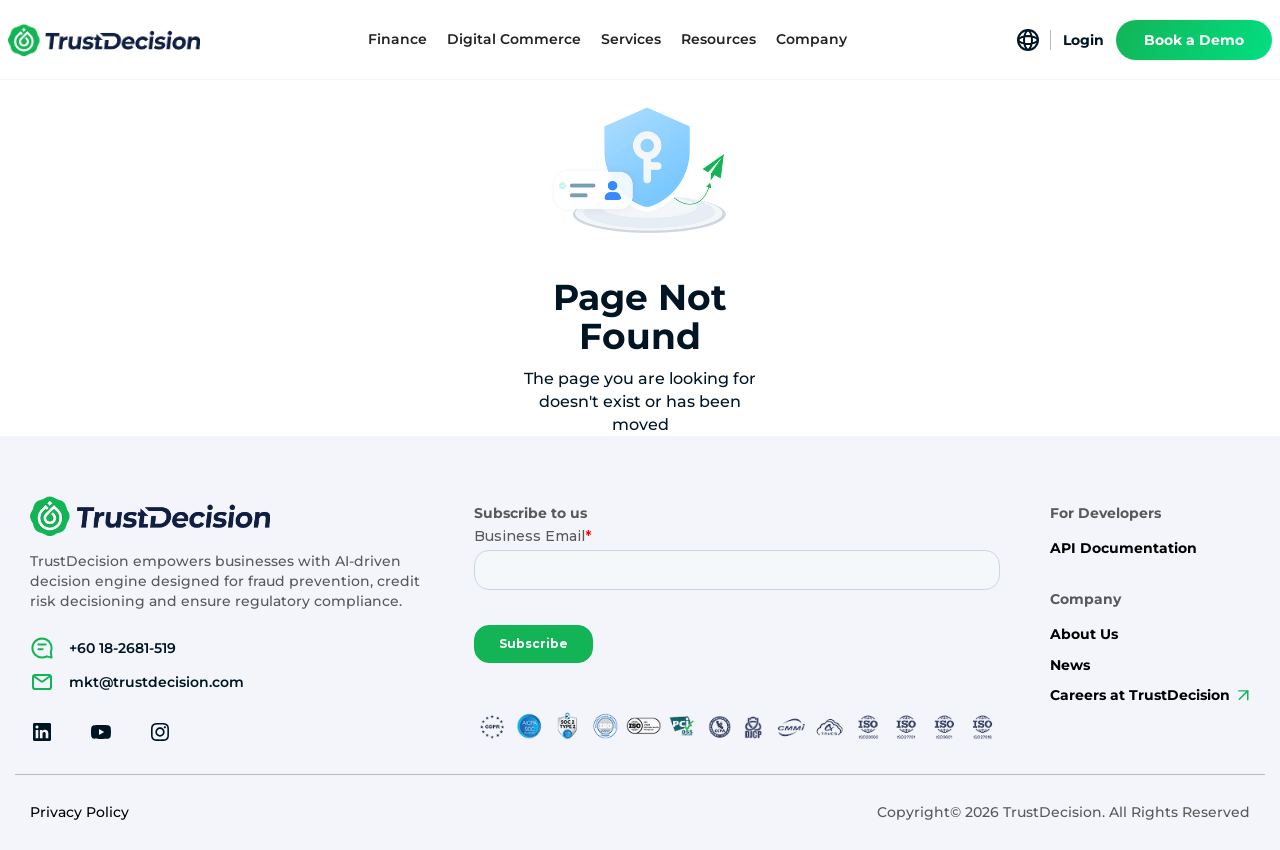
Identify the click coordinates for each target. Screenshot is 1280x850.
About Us (1084, 634)
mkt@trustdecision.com (156, 682)
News (1070, 665)
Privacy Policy (79, 812)
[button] (397, 39)
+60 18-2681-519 (122, 648)
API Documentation (1123, 548)
